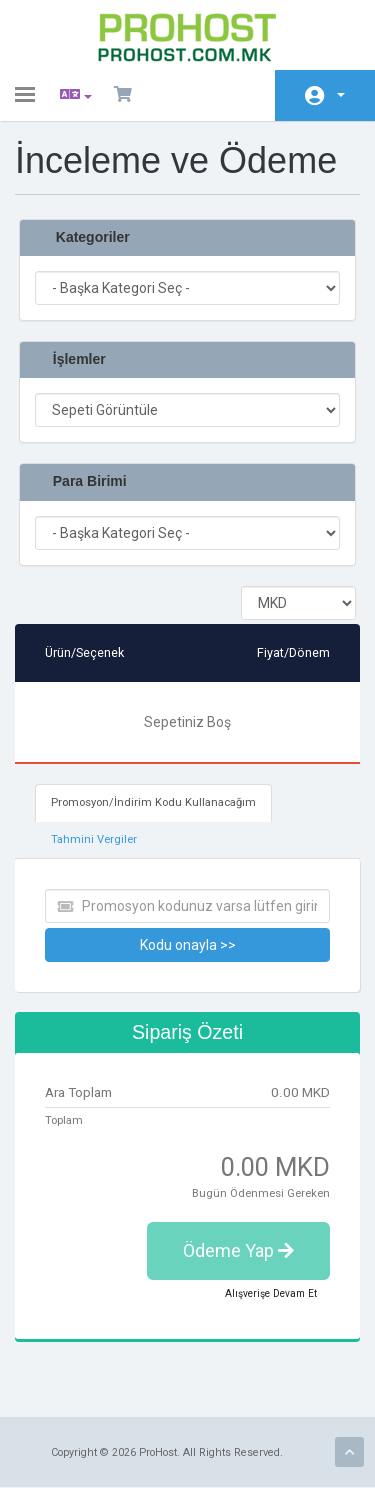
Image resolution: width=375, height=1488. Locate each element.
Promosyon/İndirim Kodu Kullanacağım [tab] (153, 802)
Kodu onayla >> (188, 945)
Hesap (341, 95)
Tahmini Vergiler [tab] (94, 839)
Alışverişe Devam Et (271, 1293)
